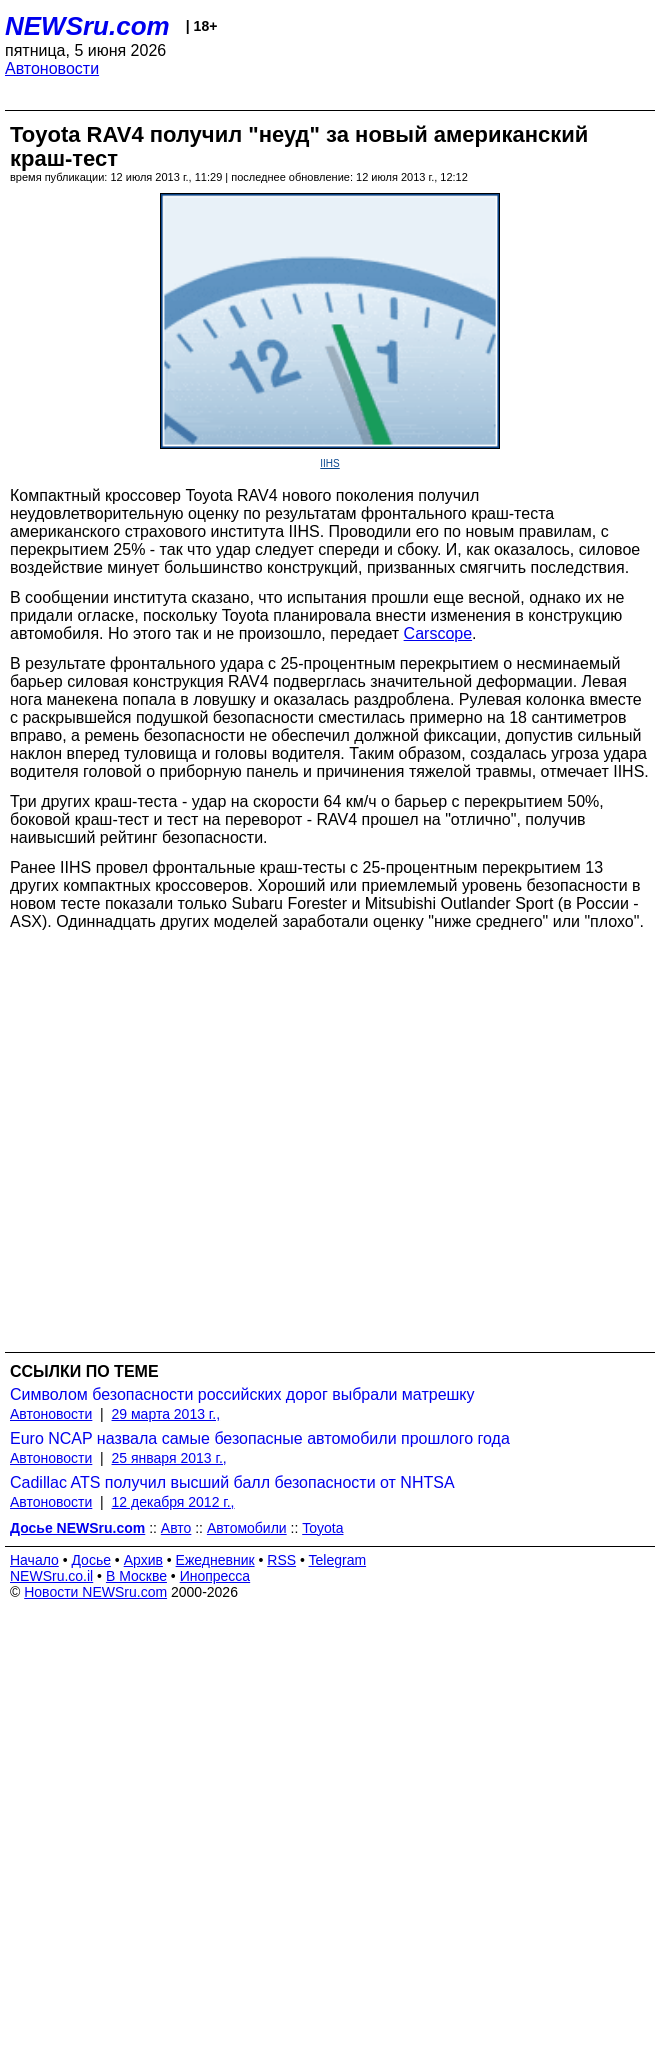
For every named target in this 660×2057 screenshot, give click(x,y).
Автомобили (247, 1528)
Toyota (322, 1528)
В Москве (136, 1576)
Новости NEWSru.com (95, 1592)
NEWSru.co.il (51, 1576)
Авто (176, 1528)
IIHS (329, 463)
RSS (281, 1560)
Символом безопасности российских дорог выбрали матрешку (242, 1394)
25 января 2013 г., (169, 1458)
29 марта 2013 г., (166, 1414)
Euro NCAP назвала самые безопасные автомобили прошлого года (260, 1438)
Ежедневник (215, 1560)
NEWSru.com (87, 26)
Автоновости (52, 68)
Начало (34, 1560)
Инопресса (215, 1576)
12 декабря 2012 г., (173, 1502)
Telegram (338, 1560)
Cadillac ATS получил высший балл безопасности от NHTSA (232, 1482)
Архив (143, 1560)
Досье (91, 1560)
